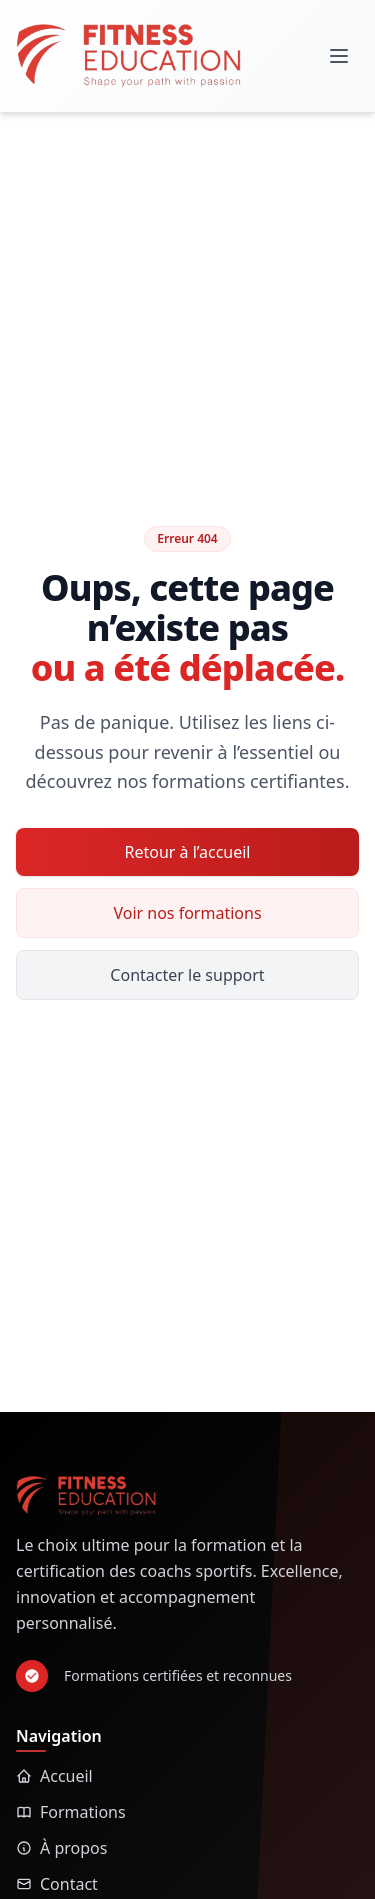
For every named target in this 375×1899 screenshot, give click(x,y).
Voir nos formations (187, 913)
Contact (57, 1884)
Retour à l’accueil (187, 852)
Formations (71, 1812)
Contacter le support (187, 975)
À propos (61, 1848)
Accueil (54, 1776)
